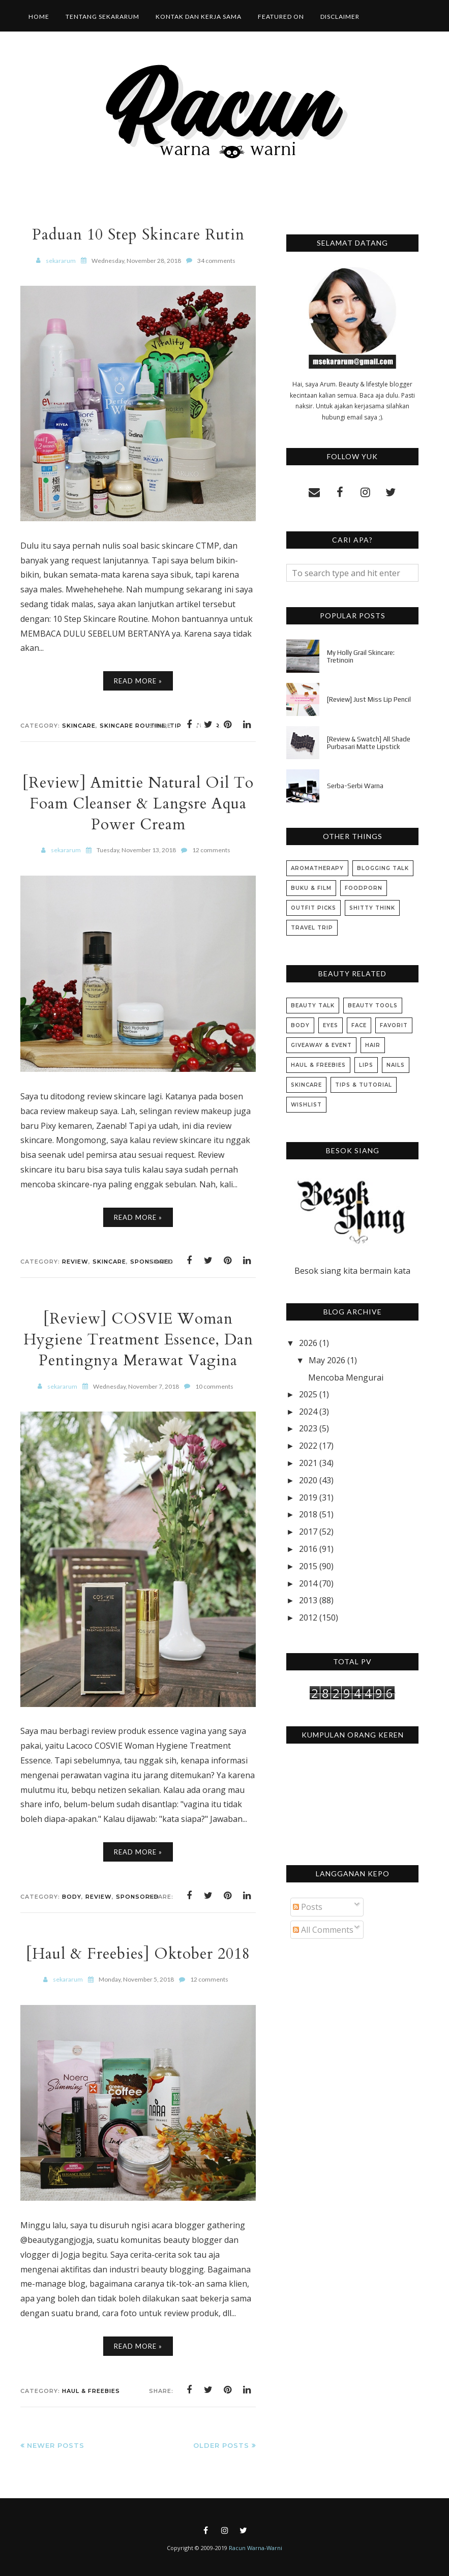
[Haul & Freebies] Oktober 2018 (138, 1953)
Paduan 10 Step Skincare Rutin (138, 234)
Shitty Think (372, 908)
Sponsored (137, 1896)
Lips (366, 1065)
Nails (395, 1065)
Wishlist (306, 1104)
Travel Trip (312, 927)
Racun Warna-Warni (255, 2548)
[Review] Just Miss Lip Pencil (369, 699)
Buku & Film (311, 888)
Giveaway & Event (321, 1045)
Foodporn (363, 888)
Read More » (138, 681)
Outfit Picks (313, 908)
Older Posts (221, 2445)
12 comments (211, 850)
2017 (308, 1531)
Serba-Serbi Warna (355, 786)
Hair (372, 1045)
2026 (308, 1343)
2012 (308, 1617)
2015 (308, 1566)
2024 (308, 1411)
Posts (307, 1906)
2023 (308, 1428)
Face (359, 1025)
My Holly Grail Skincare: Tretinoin (361, 656)
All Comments (323, 1929)
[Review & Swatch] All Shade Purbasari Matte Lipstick (368, 743)
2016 (308, 1548)
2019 (308, 1497)
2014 (308, 1583)
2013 (308, 1600)
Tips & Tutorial (363, 1085)
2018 (308, 1514)
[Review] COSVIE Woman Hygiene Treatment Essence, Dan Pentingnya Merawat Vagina (138, 1339)
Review (75, 1261)
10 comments (214, 1386)
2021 (308, 1463)
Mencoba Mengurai (345, 1377)
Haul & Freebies (91, 2390)
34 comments (216, 260)
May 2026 (327, 1360)
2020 (308, 1480)
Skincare (79, 725)
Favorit (394, 1025)
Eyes (330, 1025)
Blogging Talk (383, 868)
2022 (308, 1445)
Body (71, 1896)
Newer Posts (55, 2445)
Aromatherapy (317, 868)
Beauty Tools (373, 1005)
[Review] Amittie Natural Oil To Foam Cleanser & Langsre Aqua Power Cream (138, 803)
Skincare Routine (133, 725)
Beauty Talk (313, 1005)
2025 (308, 1394)
